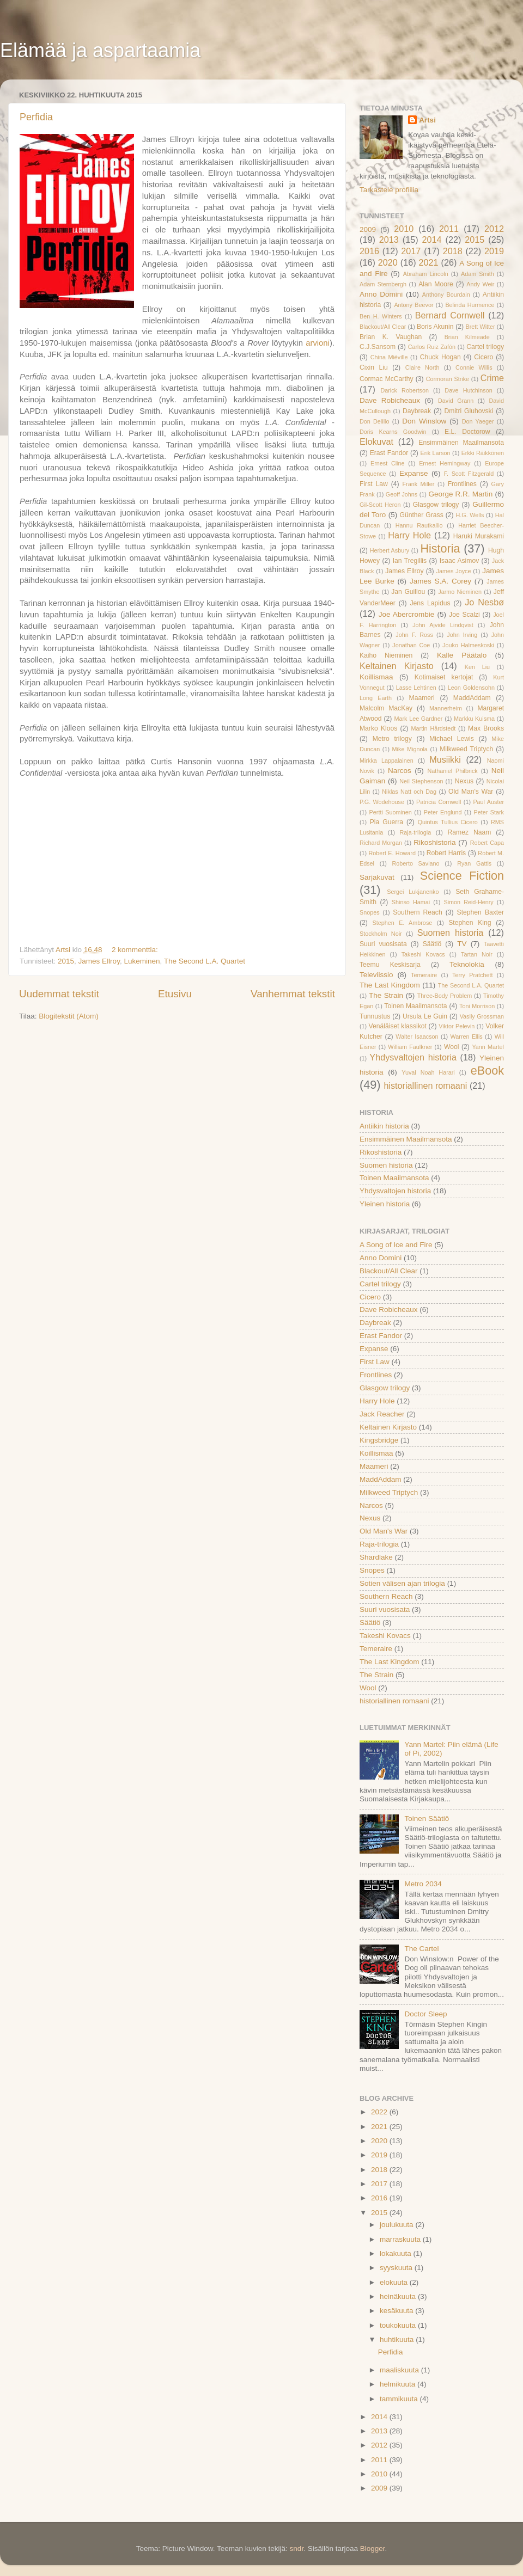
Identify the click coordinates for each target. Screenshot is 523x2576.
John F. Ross (414, 634)
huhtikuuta (398, 2339)
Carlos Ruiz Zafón (431, 347)
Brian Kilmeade (467, 337)
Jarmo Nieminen (460, 591)
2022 (380, 2112)
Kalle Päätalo (461, 655)
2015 (66, 961)
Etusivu (175, 993)
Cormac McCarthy (386, 379)
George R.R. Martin (460, 494)
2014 (432, 239)
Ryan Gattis (474, 863)
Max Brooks (486, 728)
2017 (411, 251)
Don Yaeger (478, 421)
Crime (492, 378)
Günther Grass (421, 515)
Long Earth (376, 698)
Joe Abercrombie (407, 614)
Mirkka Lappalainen (386, 760)
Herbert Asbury (390, 550)
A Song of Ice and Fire (396, 1245)
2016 (369, 251)
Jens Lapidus (430, 603)
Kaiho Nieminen (386, 655)
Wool (451, 1047)
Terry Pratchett (472, 975)
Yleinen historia (385, 1204)
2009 (368, 229)
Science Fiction (462, 875)
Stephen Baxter (480, 912)
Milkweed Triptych (466, 749)
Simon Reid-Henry (468, 902)
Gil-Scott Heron (380, 504)
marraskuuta (401, 2239)
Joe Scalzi (464, 614)
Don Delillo (374, 421)
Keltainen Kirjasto (397, 666)
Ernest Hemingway (444, 463)
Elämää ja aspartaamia (100, 50)
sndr (297, 2548)
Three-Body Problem (444, 995)
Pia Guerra (386, 822)
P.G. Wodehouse (382, 802)
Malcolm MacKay (386, 708)
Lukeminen (142, 961)
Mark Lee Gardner (418, 718)
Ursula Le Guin (425, 1016)
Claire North (422, 367)
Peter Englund (443, 812)
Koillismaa (376, 677)
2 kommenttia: (136, 950)
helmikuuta (398, 2384)
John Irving (462, 634)
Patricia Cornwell (438, 802)
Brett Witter (480, 326)
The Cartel (421, 1949)
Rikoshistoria (434, 842)
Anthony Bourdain (446, 294)
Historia (440, 548)
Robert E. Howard (392, 853)
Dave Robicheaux (390, 400)
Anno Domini (381, 294)
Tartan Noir (476, 954)
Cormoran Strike (447, 379)
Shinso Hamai (411, 902)
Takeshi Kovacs (423, 954)
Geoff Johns (401, 494)
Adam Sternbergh (383, 284)
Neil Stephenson (421, 781)
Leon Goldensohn (471, 687)
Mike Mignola (410, 749)
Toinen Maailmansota (415, 1006)
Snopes (370, 912)
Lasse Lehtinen (416, 687)
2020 (388, 262)
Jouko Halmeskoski (468, 645)
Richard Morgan (381, 842)
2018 (453, 251)
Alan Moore (435, 284)
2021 (429, 262)
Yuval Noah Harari (428, 1072)
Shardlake (376, 1557)
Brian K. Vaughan (391, 337)
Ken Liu (477, 667)
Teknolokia (466, 964)
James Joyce (453, 571)
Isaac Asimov (459, 561)
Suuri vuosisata (383, 944)
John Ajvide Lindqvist (442, 625)
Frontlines (462, 484)
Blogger (372, 2548)
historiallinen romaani (425, 1085)
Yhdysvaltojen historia (413, 1057)
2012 (494, 229)
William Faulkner (410, 1047)
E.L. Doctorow (467, 432)
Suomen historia (450, 932)
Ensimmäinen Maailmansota (461, 442)
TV (461, 944)
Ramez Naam (469, 832)
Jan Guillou (408, 592)
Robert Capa (487, 842)
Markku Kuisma (474, 718)
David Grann (455, 400)
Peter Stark (489, 812)
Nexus (464, 781)
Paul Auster (488, 802)
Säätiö (432, 944)
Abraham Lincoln (425, 274)
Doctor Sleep (425, 2014)
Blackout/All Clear (383, 326)
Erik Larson (436, 453)
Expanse (413, 473)
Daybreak (417, 411)
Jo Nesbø (484, 602)
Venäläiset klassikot (398, 1026)
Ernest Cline (387, 463)
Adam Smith (477, 274)
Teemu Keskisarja (390, 964)
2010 (403, 229)
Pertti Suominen (390, 812)
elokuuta (395, 2282)
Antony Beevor (413, 305)
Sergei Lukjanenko (413, 891)
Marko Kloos (378, 728)
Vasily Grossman (482, 1016)
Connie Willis (473, 367)
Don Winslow (424, 421)
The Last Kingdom (390, 985)
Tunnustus (375, 1016)
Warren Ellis (467, 1036)
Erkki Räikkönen (482, 453)
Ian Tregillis (410, 561)
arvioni (318, 343)
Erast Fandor (389, 453)
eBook (487, 1070)
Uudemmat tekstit (59, 993)
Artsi (427, 120)
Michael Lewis (451, 739)
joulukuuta (397, 2225)
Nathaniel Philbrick (452, 771)
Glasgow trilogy (436, 504)
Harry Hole (409, 535)
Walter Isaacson (417, 1036)
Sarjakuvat (377, 877)
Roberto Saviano (416, 863)
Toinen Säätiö (426, 1818)
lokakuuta (396, 2253)
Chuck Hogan (440, 357)
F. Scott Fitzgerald (469, 473)
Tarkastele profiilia (389, 190)
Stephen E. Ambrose (403, 922)
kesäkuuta (397, 2311)
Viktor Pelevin (457, 1026)
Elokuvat (376, 441)
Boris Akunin (435, 326)
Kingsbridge (379, 1440)
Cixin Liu (374, 367)
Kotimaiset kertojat (444, 677)
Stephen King (469, 923)
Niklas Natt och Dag (409, 791)
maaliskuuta (400, 2370)
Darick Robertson (404, 390)
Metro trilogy (392, 739)
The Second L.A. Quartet (204, 961)
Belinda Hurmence (469, 305)
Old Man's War (470, 791)
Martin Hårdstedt (433, 728)
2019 (494, 251)
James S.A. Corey (440, 581)
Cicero (483, 357)
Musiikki (445, 759)
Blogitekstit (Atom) (69, 1016)
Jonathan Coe (411, 645)
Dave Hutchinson (468, 390)
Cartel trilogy (485, 347)
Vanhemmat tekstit (293, 993)
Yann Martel (488, 1047)
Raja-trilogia (415, 832)
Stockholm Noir (381, 933)
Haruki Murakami (478, 536)
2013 (389, 239)
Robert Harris (446, 853)
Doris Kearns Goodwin (393, 431)
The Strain (386, 995)
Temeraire (424, 975)
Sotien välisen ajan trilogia (402, 1583)
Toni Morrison (477, 1006)
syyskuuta (397, 2268)
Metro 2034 (422, 1884)
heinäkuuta (399, 2296)
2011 (449, 229)
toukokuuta (399, 2325)
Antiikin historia (384, 1126)
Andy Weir (480, 284)
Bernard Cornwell (450, 315)
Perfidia (36, 117)
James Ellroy (99, 961)
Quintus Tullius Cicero (448, 822)
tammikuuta (400, 2399)
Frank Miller (418, 484)
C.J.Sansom (378, 347)
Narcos (399, 770)
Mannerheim (445, 708)
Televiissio (376, 975)
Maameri (422, 698)
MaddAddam (472, 698)
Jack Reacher (382, 1414)
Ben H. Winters (381, 316)
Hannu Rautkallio (419, 525)
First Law (374, 484)
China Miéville (389, 357)
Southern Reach (417, 912)
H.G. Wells (469, 515)
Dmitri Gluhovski (469, 411)
